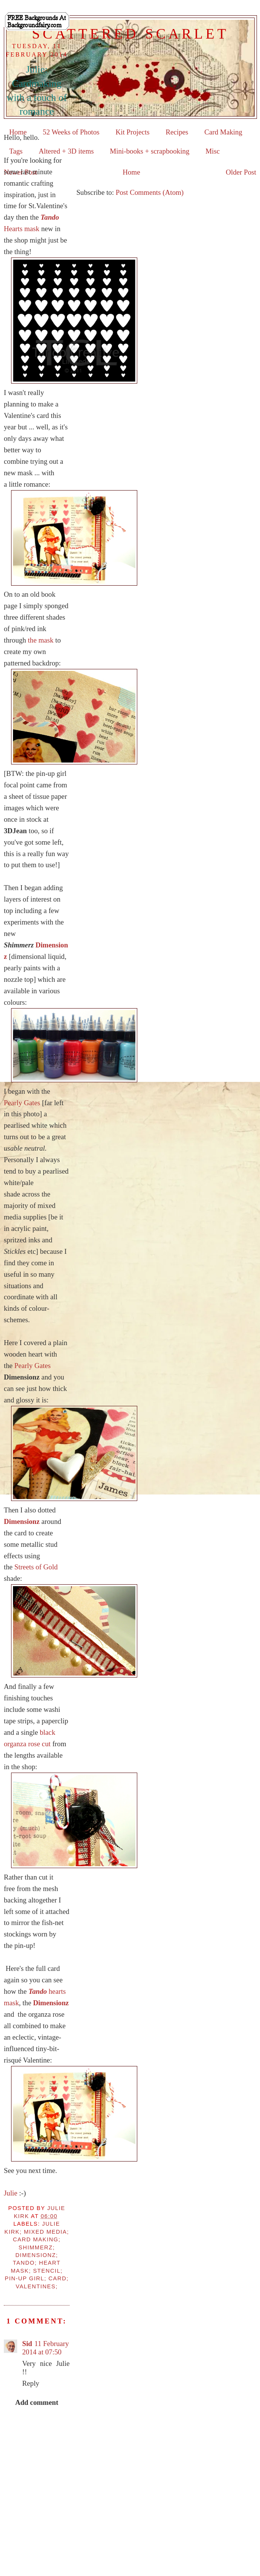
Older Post (241, 172)
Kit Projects (132, 132)
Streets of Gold (36, 1567)
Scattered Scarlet (130, 34)
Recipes (177, 132)
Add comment (36, 2402)
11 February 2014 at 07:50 (45, 2348)
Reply (30, 2383)
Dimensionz (22, 1521)
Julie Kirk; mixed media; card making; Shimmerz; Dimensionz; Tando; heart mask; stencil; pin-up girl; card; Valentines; (37, 2255)
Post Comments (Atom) (150, 192)
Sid (27, 2344)
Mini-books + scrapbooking (149, 151)
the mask (41, 640)
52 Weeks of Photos (71, 132)
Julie (10, 2193)
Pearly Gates (22, 1103)
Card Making (223, 132)
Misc (212, 151)
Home (131, 172)
